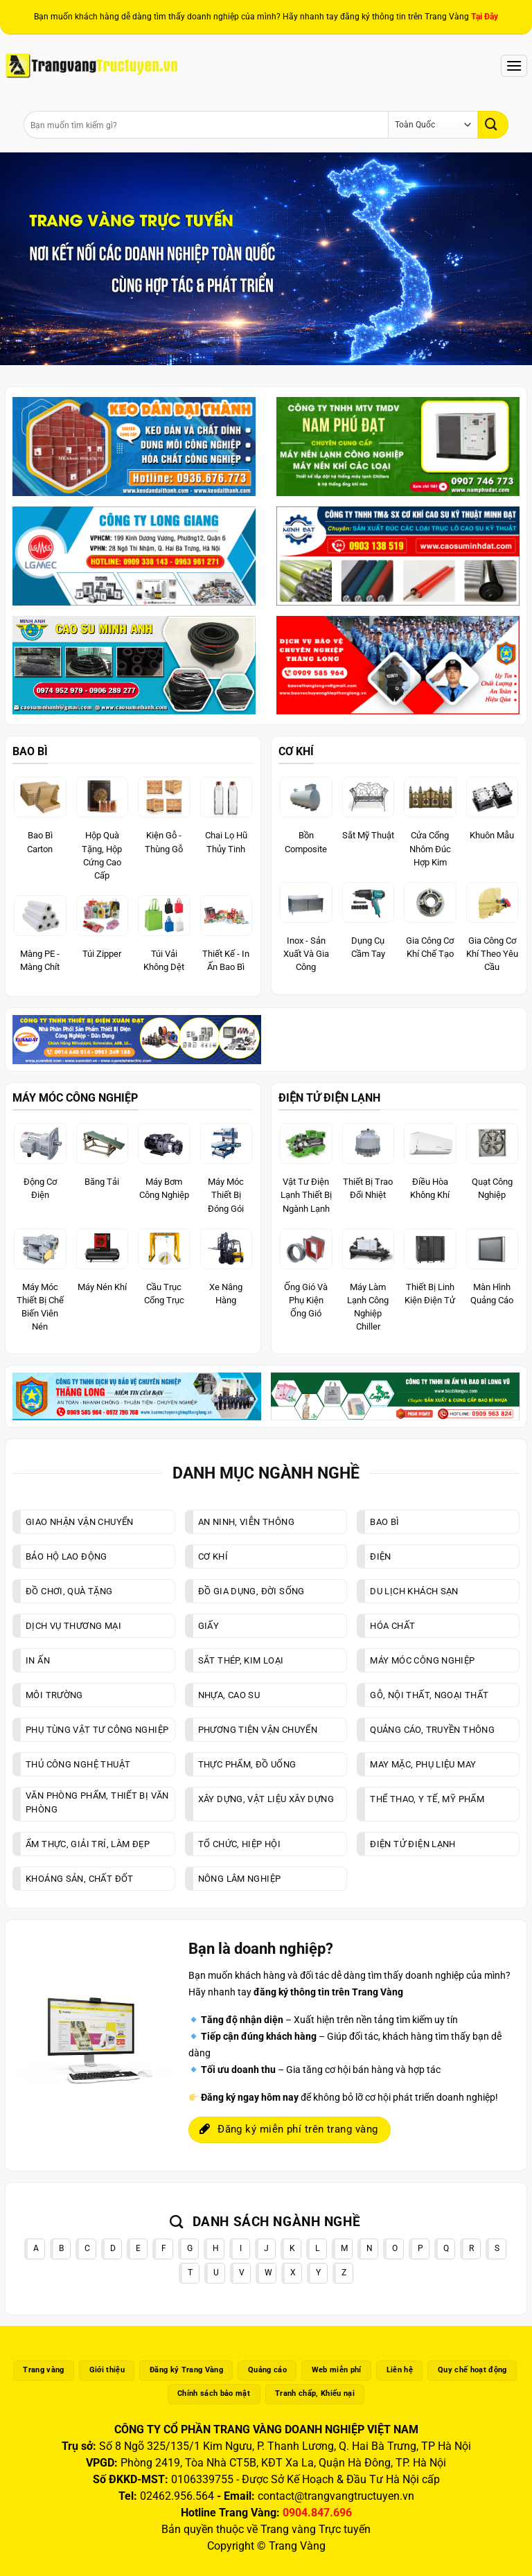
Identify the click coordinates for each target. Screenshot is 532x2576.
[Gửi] (493, 124)
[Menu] (514, 65)
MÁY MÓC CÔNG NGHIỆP (75, 1097)
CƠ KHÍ (296, 751)
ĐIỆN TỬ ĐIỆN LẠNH (329, 1097)
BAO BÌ (30, 751)
